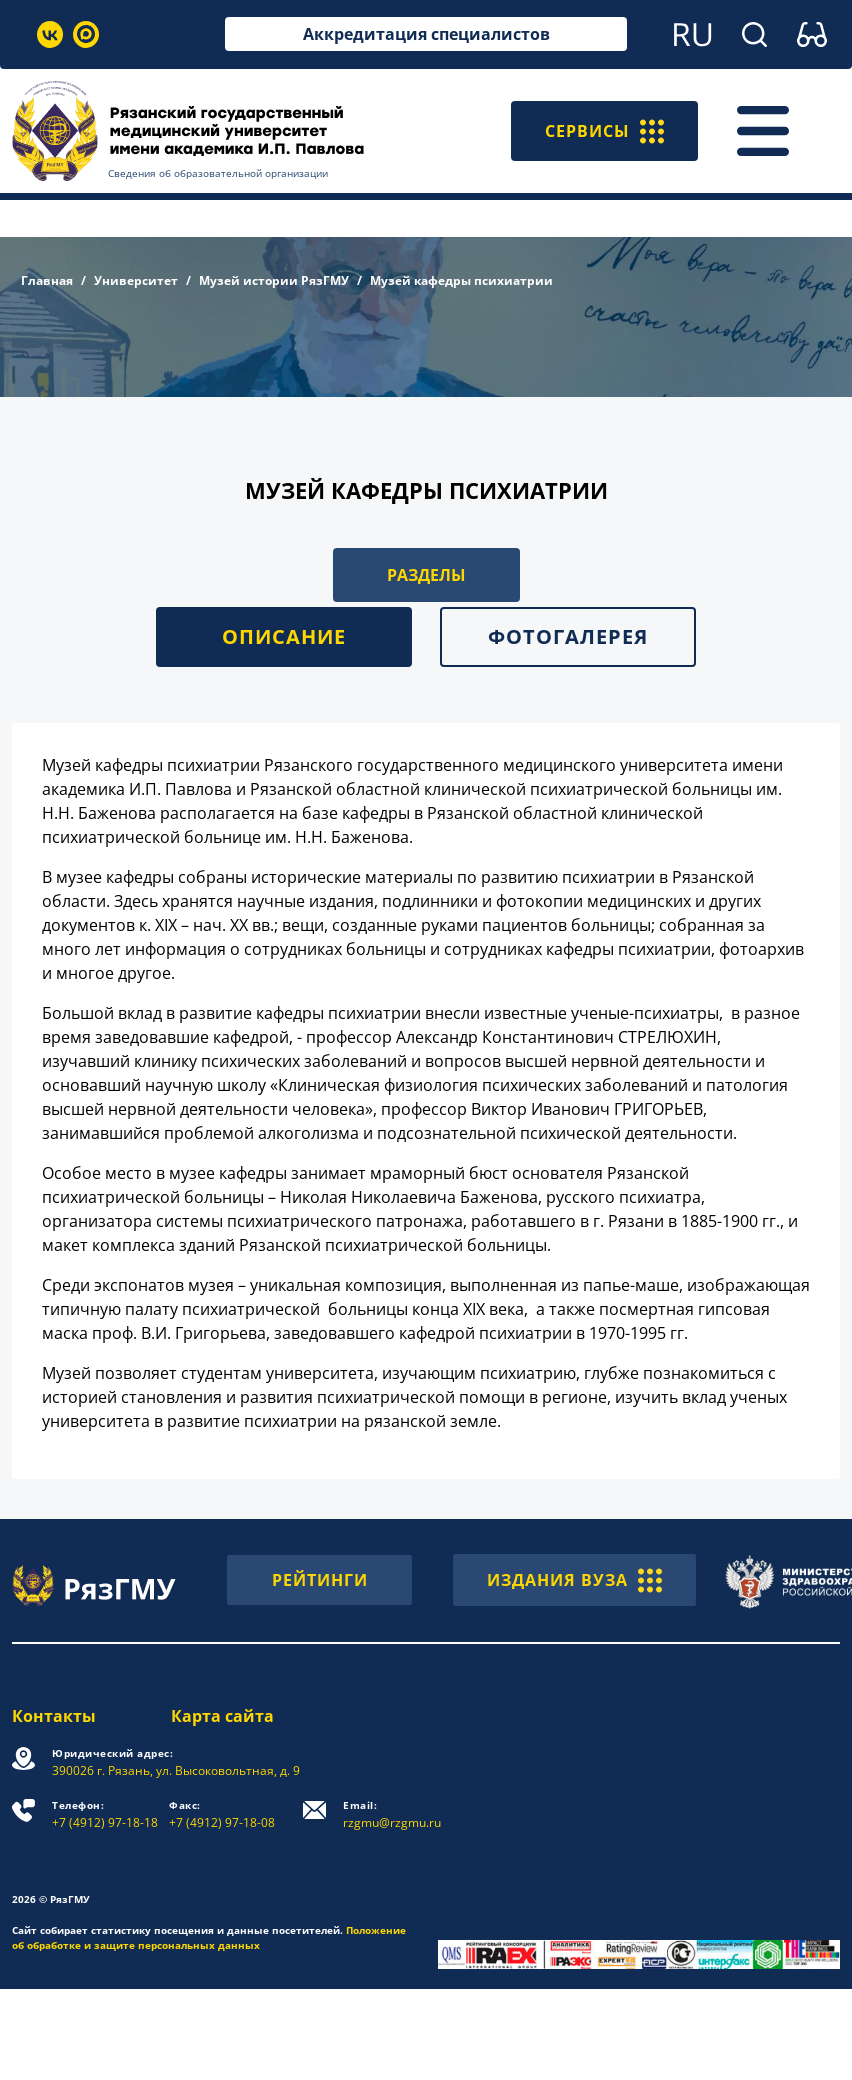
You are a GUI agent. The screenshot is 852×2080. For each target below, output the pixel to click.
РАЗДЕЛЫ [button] (426, 575)
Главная (47, 280)
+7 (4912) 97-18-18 (105, 1814)
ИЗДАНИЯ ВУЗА (574, 1580)
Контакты (54, 1716)
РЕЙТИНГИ (320, 1580)
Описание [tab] (284, 636)
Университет (136, 280)
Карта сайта (222, 1716)
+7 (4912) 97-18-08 (222, 1814)
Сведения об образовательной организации (218, 173)
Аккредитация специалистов (426, 34)
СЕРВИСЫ (604, 131)
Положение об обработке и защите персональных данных (209, 1937)
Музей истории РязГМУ (274, 280)
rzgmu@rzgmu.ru (392, 1814)
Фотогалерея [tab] (568, 636)
